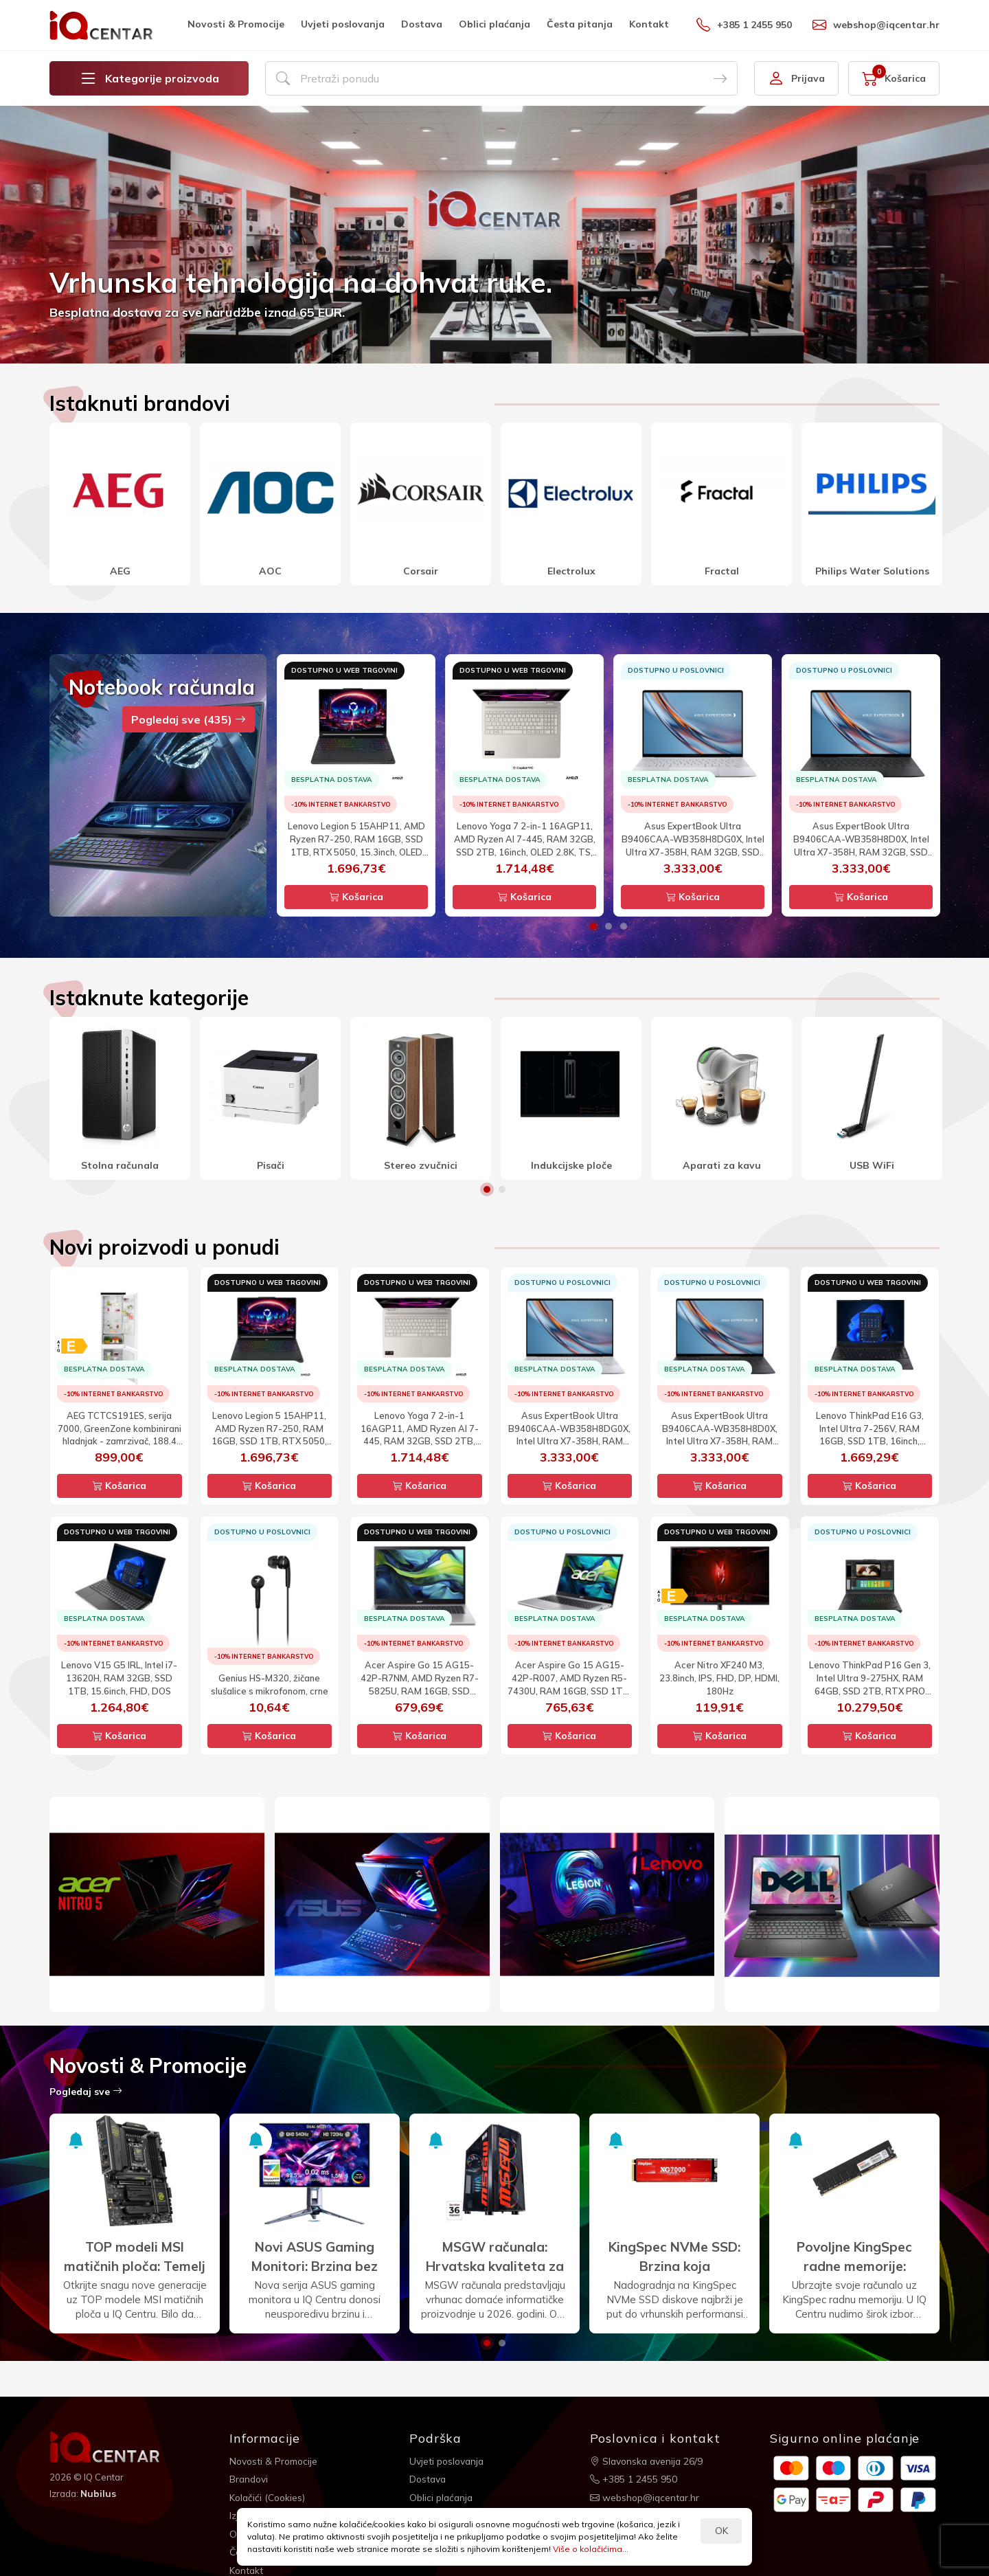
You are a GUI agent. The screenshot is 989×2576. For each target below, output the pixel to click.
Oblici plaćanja (494, 24)
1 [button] (593, 926)
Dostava (421, 24)
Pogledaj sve (85, 2091)
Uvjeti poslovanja (343, 24)
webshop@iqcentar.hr (876, 24)
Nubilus (98, 2493)
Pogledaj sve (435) (188, 719)
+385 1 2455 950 (744, 24)
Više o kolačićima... (590, 2549)
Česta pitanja (580, 24)
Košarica (356, 897)
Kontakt (649, 24)
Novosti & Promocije (235, 24)
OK (721, 2530)
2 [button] (608, 926)
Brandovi (249, 2478)
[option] (494, 234)
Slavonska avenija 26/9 (648, 2460)
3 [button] (623, 926)
